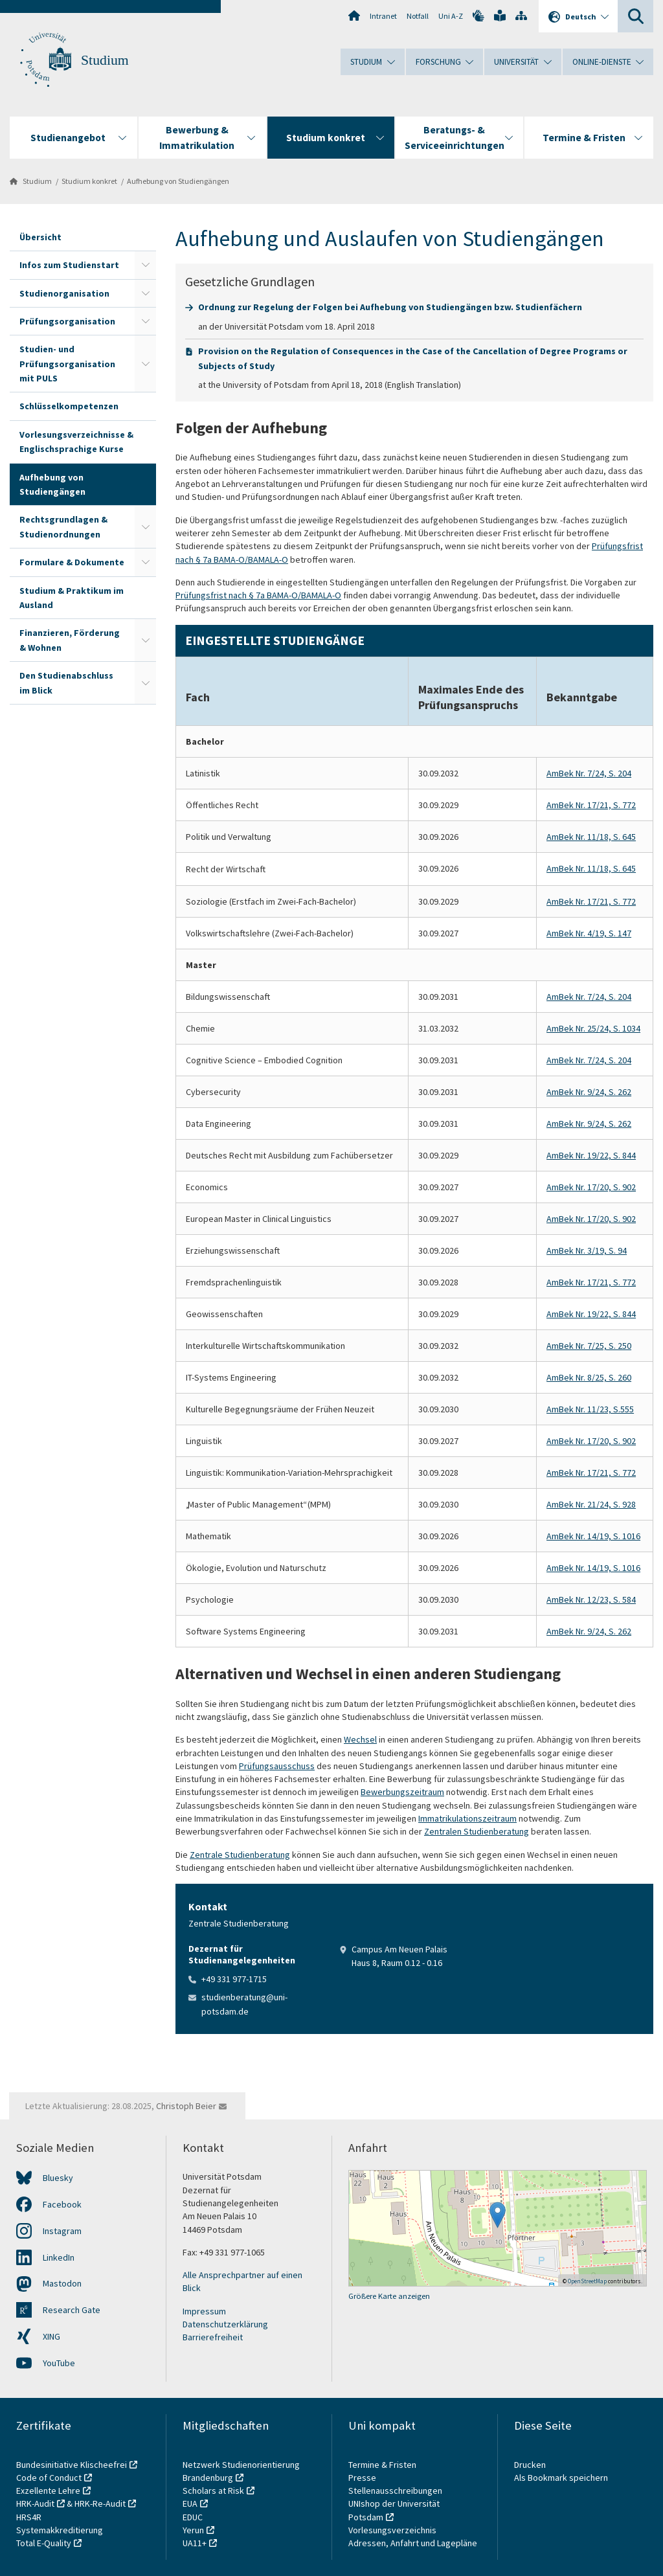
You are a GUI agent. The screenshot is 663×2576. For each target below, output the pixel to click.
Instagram (62, 2231)
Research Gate (71, 2310)
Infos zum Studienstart (69, 265)
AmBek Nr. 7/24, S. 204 (588, 773)
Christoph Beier (186, 2106)
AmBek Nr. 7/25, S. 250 (588, 1345)
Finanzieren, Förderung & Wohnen (69, 640)
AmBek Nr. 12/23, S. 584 (591, 1599)
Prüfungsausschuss (277, 1766)
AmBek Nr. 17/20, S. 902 (591, 1187)
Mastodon (62, 2283)
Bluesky (58, 2178)
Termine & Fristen (383, 2464)
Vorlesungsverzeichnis (393, 2530)
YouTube (59, 2363)
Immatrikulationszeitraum (467, 1818)
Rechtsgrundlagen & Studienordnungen (63, 526)
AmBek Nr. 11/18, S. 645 (591, 836)
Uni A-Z (450, 16)
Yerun (193, 2530)
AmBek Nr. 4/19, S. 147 (588, 933)
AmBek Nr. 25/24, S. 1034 (593, 1028)
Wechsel (360, 1739)
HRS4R (28, 2517)
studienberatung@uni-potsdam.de (244, 2004)
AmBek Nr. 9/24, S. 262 (588, 1092)
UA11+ (195, 2543)
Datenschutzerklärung (225, 2324)
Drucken (530, 2464)
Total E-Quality (43, 2543)
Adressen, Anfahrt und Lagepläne (412, 2543)
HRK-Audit (35, 2503)
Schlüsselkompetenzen (68, 406)
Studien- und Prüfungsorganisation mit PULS (67, 363)
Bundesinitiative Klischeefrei (71, 2464)
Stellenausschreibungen (395, 2490)
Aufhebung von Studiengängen (178, 181)
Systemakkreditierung (59, 2530)
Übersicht (40, 237)
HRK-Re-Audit (100, 2503)
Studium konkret (89, 181)
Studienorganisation (64, 293)
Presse (363, 2477)
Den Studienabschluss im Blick (66, 682)
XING (51, 2336)
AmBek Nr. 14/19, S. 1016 (593, 1536)
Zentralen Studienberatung (476, 1831)
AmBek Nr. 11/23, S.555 (590, 1409)
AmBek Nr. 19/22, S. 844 (591, 1155)
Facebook (62, 2204)
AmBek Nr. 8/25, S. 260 (588, 1377)
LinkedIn (58, 2257)
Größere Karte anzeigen (389, 2296)
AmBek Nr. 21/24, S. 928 (591, 1504)
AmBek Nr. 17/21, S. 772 (591, 805)
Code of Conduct (49, 2477)
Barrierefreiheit (213, 2337)
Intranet (383, 16)
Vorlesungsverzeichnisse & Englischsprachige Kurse (76, 442)
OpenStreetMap (587, 2281)
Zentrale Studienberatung (240, 1854)
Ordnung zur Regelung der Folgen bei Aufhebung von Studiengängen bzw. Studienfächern (390, 307)
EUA (190, 2503)
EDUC (193, 2517)
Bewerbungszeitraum (402, 1792)
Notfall (418, 16)
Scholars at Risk (213, 2490)
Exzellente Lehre (48, 2490)
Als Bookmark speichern (561, 2477)
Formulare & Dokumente (71, 562)
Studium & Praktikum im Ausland (71, 598)
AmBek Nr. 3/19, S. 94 (586, 1250)
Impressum (204, 2311)
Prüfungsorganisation (67, 321)
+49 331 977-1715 (234, 1979)
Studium (105, 60)
